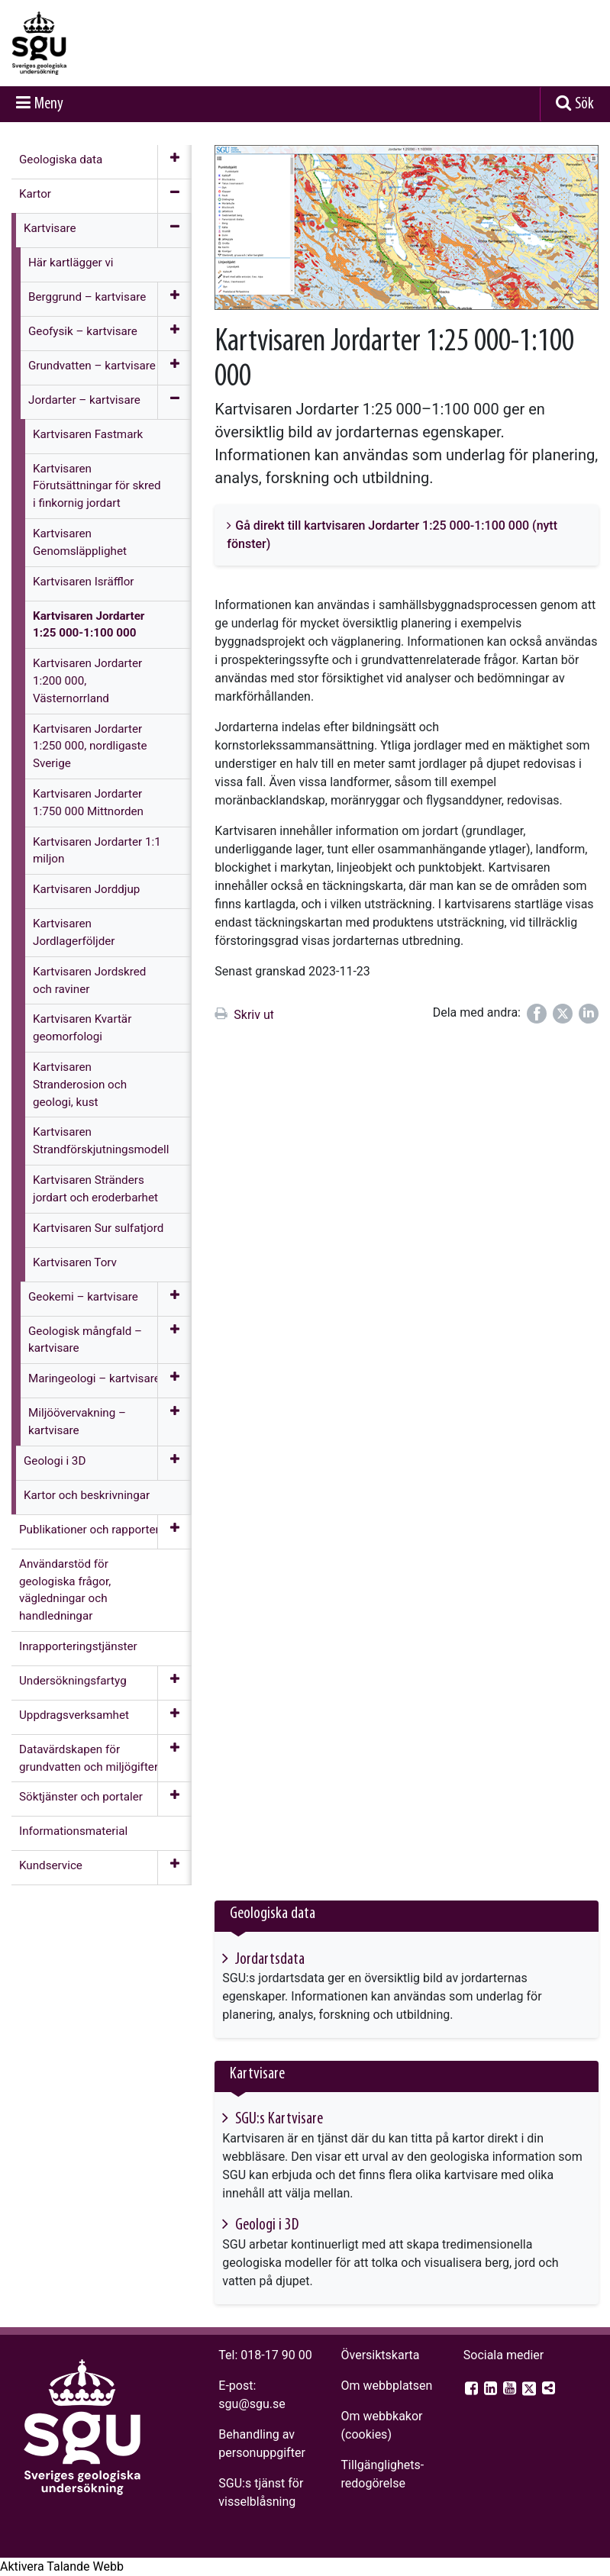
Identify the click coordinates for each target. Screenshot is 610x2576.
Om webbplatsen (387, 2385)
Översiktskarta (380, 2355)
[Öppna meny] (174, 162)
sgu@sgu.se (251, 2404)
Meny (48, 104)
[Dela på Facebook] (537, 1014)
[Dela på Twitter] (563, 1014)
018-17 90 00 (275, 2355)
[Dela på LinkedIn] (589, 1014)
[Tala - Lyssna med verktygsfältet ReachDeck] (62, 2567)
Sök (584, 104)
